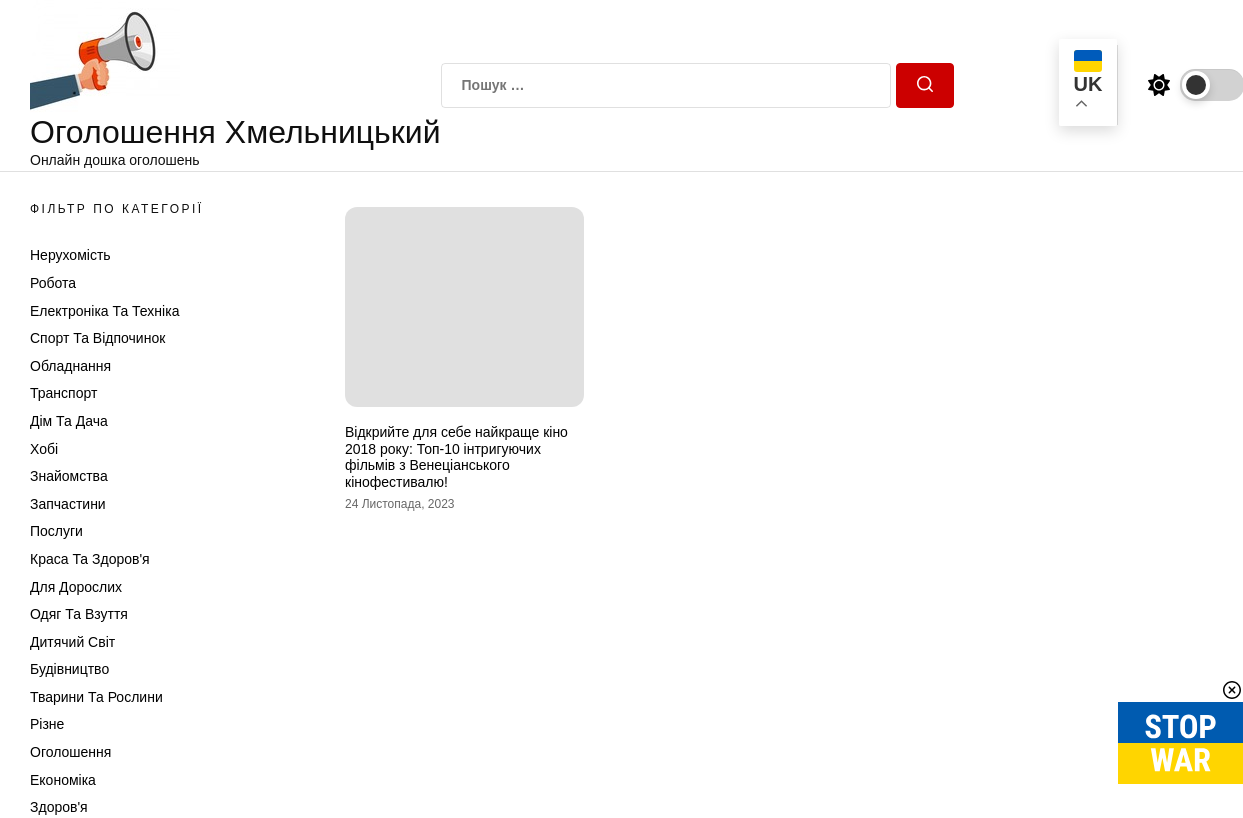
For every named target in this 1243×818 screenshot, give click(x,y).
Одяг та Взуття (79, 614)
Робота (53, 283)
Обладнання (70, 366)
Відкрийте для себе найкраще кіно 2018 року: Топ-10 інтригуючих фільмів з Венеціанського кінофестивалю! (456, 457)
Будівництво (69, 669)
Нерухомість (70, 255)
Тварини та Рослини (96, 697)
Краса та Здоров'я (90, 559)
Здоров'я (59, 807)
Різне (47, 724)
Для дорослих (76, 587)
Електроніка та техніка (104, 311)
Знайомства (69, 476)
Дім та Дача (69, 421)
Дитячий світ (72, 642)
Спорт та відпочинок (97, 338)
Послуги (56, 531)
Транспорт (63, 393)
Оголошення (70, 752)
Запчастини (68, 504)
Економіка (63, 780)
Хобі (44, 449)
